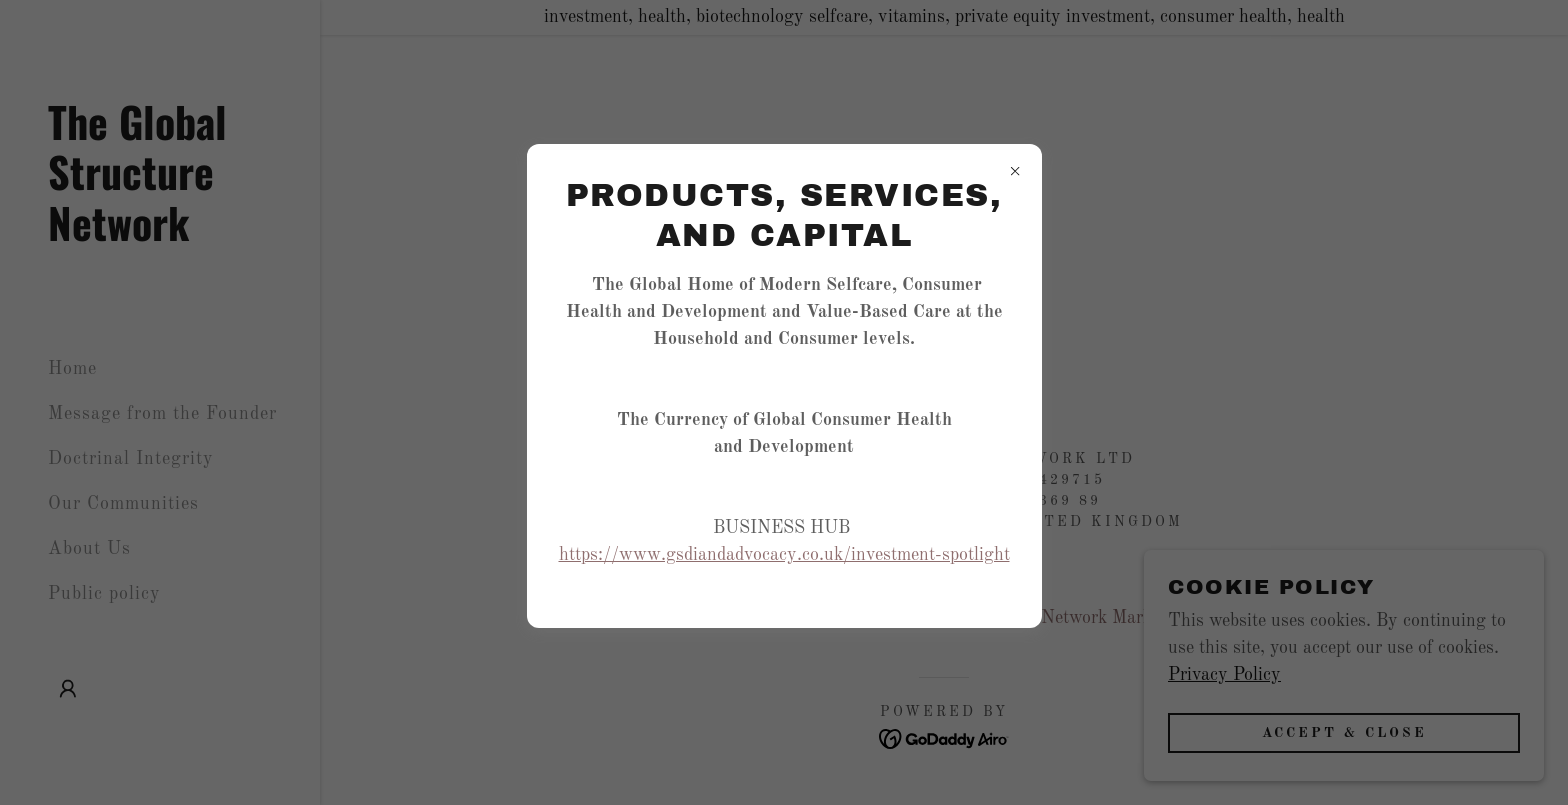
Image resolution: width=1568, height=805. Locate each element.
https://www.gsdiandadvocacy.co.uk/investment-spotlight (784, 555)
